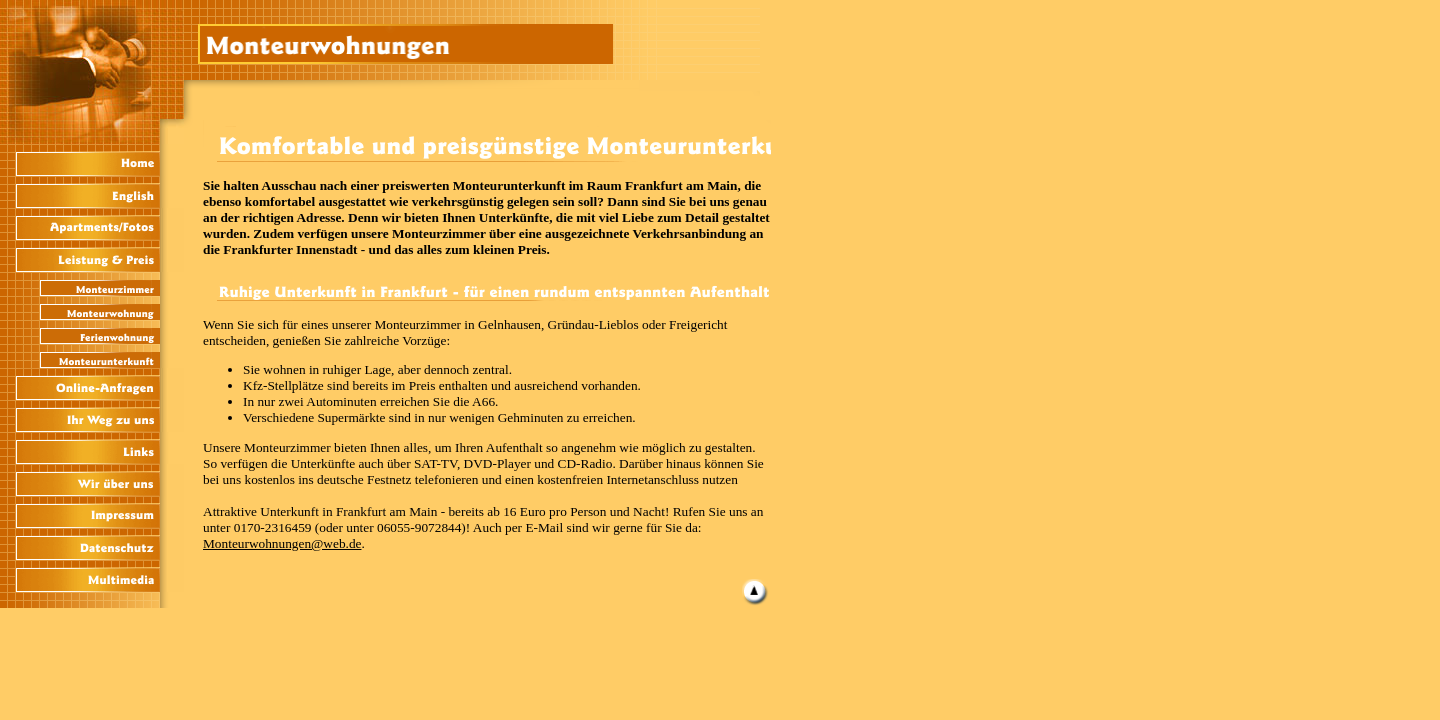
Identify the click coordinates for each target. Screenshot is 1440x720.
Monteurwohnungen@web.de (282, 543)
